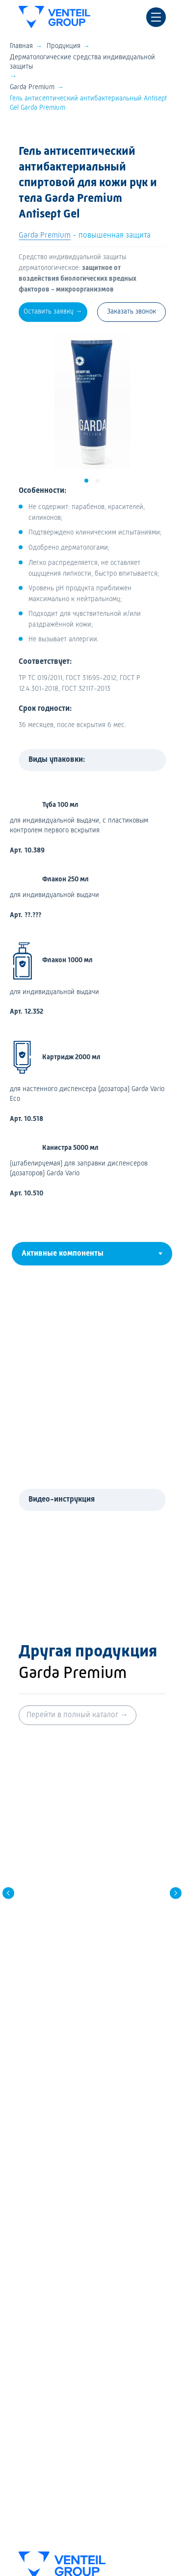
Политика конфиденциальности (74, 2428)
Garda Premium (32, 87)
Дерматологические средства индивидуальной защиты (82, 62)
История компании (48, 2386)
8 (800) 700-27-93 (72, 2099)
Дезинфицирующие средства (64, 2243)
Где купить (35, 2339)
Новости (31, 2371)
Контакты (33, 2402)
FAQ (24, 2324)
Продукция (63, 46)
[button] (53, 312)
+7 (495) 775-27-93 (73, 2133)
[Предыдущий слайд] (8, 1850)
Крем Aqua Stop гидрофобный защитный (92, 1904)
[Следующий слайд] (176, 1850)
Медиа (29, 2355)
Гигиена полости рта (50, 2285)
